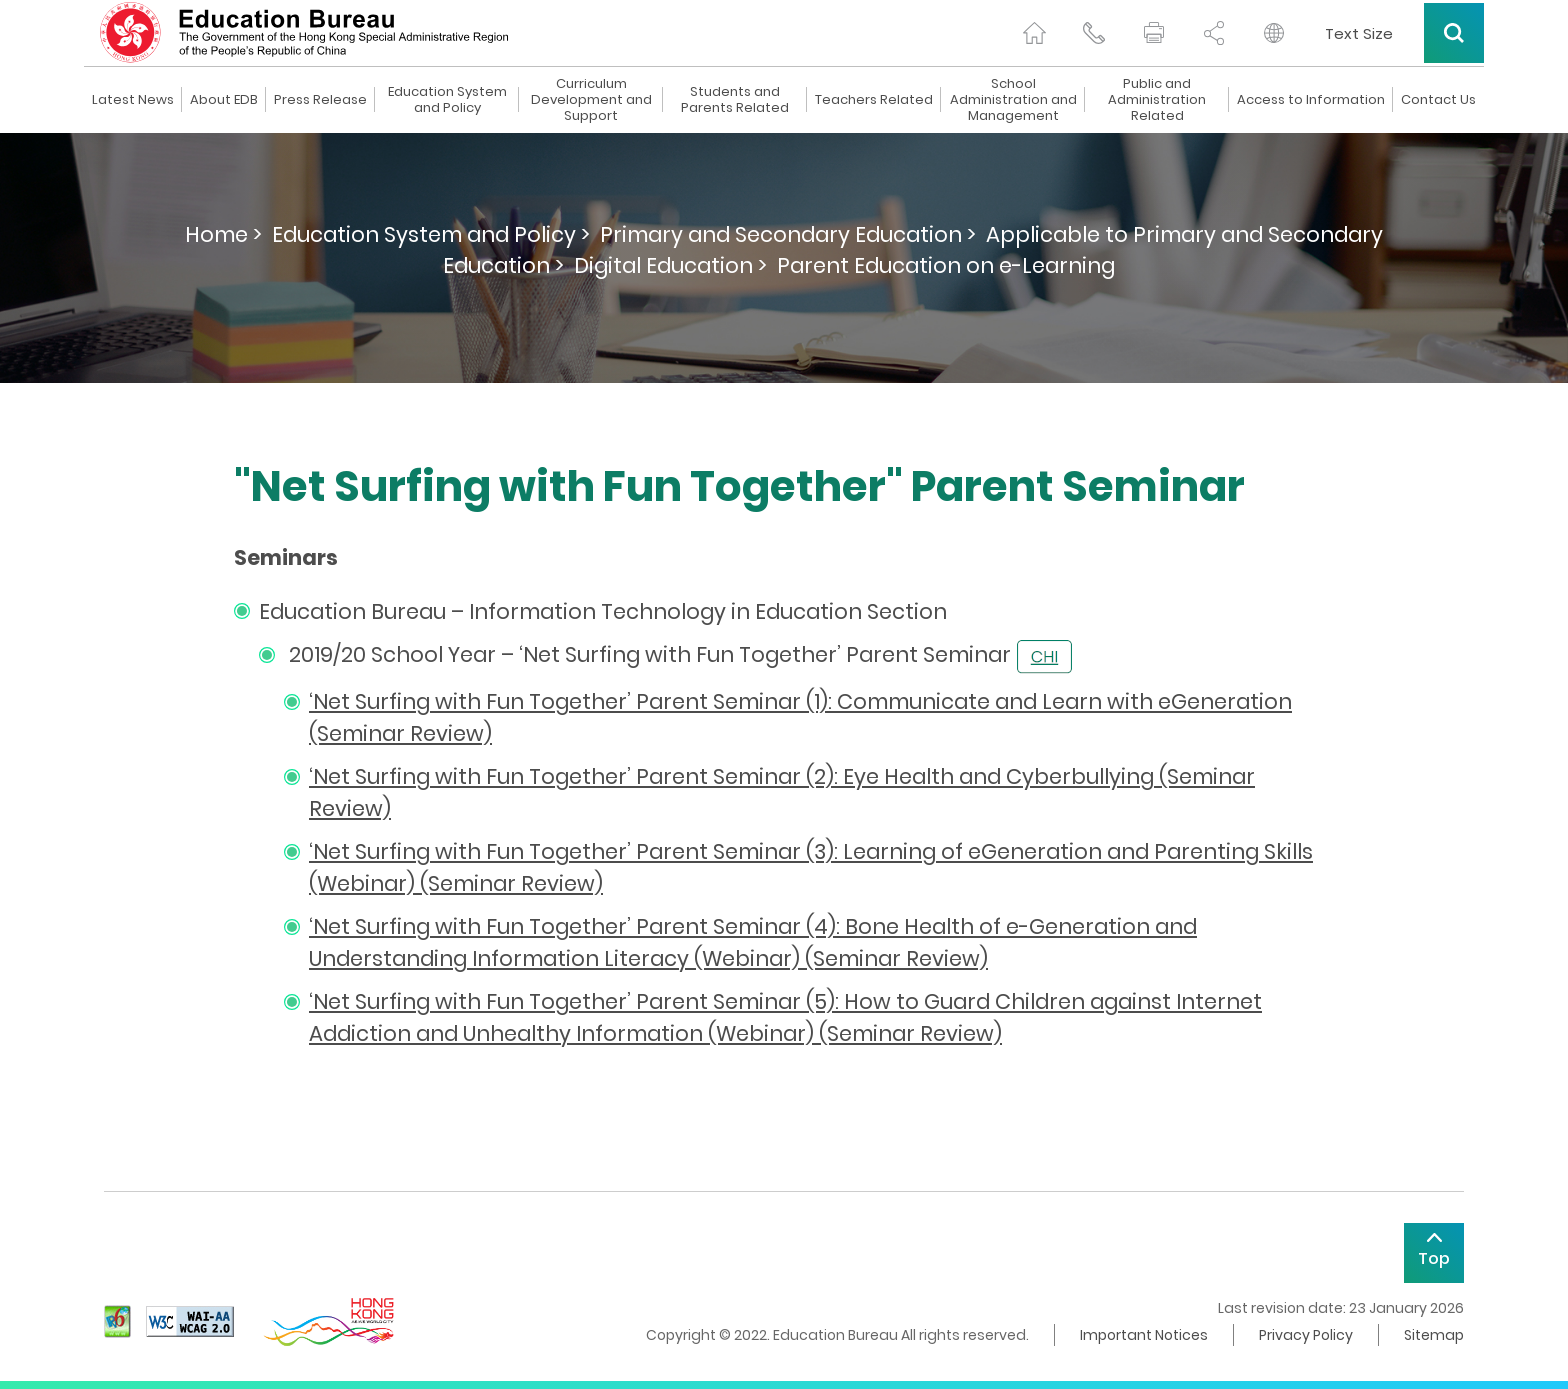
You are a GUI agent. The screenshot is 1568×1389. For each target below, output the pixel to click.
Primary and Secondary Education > (788, 234)
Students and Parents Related (735, 100)
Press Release (320, 100)
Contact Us (1438, 100)
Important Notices (1144, 1335)
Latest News (133, 100)
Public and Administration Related (1157, 100)
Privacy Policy (1306, 1335)
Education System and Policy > (431, 234)
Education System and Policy (447, 100)
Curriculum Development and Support (591, 100)
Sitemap (1434, 1335)
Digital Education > (670, 265)
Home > (223, 234)
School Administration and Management (1013, 100)
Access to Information (1311, 100)
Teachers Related (874, 100)
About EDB (224, 100)
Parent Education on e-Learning (946, 265)
